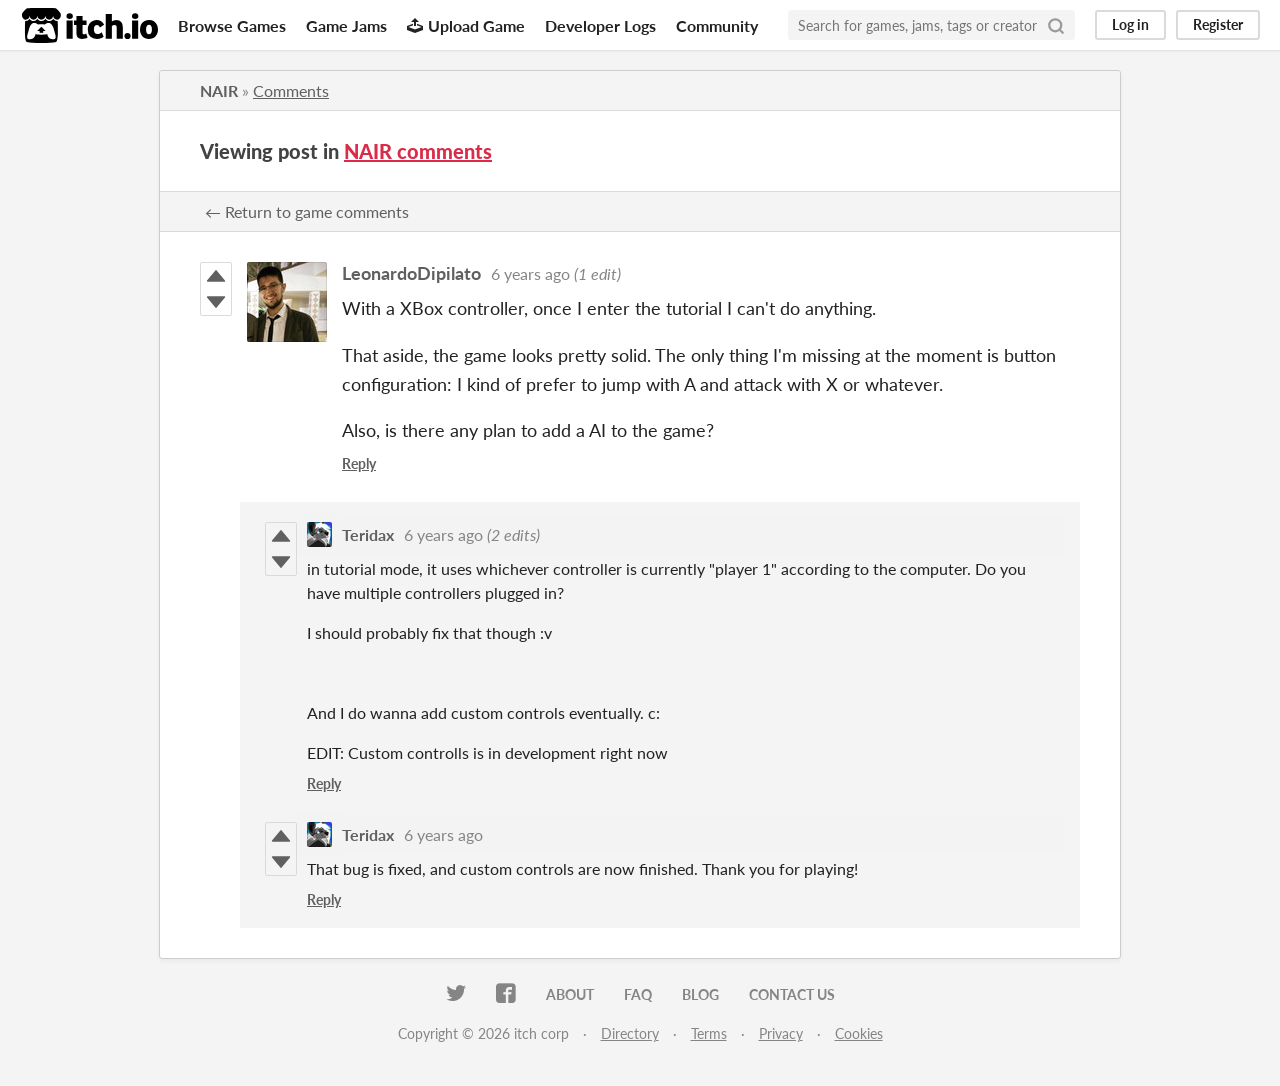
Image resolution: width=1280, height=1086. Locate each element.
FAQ (638, 994)
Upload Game (466, 25)
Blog (700, 994)
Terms (709, 1033)
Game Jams (346, 25)
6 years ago (530, 273)
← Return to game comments (307, 211)
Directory (630, 1033)
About (570, 994)
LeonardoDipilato (411, 273)
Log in (1130, 24)
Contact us (792, 994)
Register (1218, 24)
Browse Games (232, 25)
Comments (291, 90)
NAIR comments (418, 151)
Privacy (781, 1033)
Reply (359, 463)
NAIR (219, 90)
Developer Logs (600, 25)
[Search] (1056, 25)
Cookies (859, 1033)
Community (717, 25)
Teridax (368, 534)
